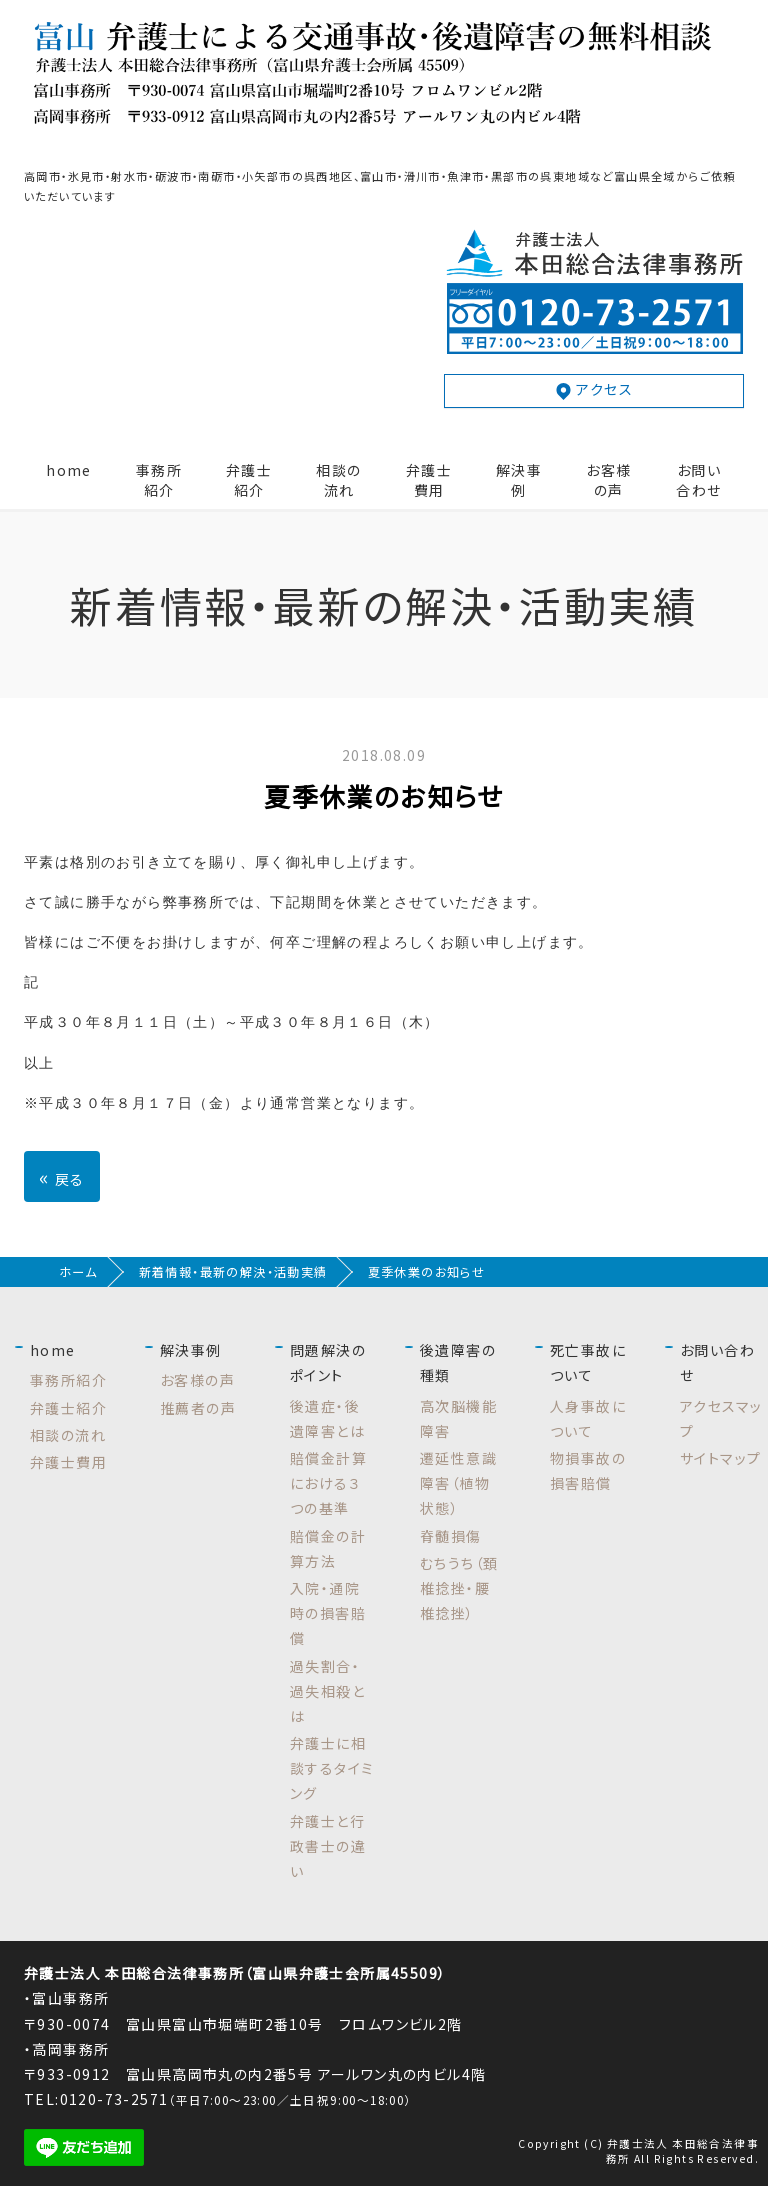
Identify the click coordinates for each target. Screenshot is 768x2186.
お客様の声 (608, 480)
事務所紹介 (159, 480)
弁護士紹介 (249, 480)
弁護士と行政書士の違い (328, 1846)
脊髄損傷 (451, 1536)
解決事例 (519, 480)
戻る (62, 1176)
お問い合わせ (698, 480)
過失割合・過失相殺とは (327, 1691)
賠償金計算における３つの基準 (328, 1483)
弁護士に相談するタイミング (332, 1768)
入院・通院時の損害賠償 (328, 1613)
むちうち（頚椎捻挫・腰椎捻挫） (459, 1588)
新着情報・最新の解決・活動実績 (233, 1272)
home (69, 470)
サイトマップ (720, 1458)
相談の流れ (338, 480)
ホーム (78, 1272)
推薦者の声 (198, 1408)
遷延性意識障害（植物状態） (458, 1483)
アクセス (594, 389)
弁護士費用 (429, 480)
